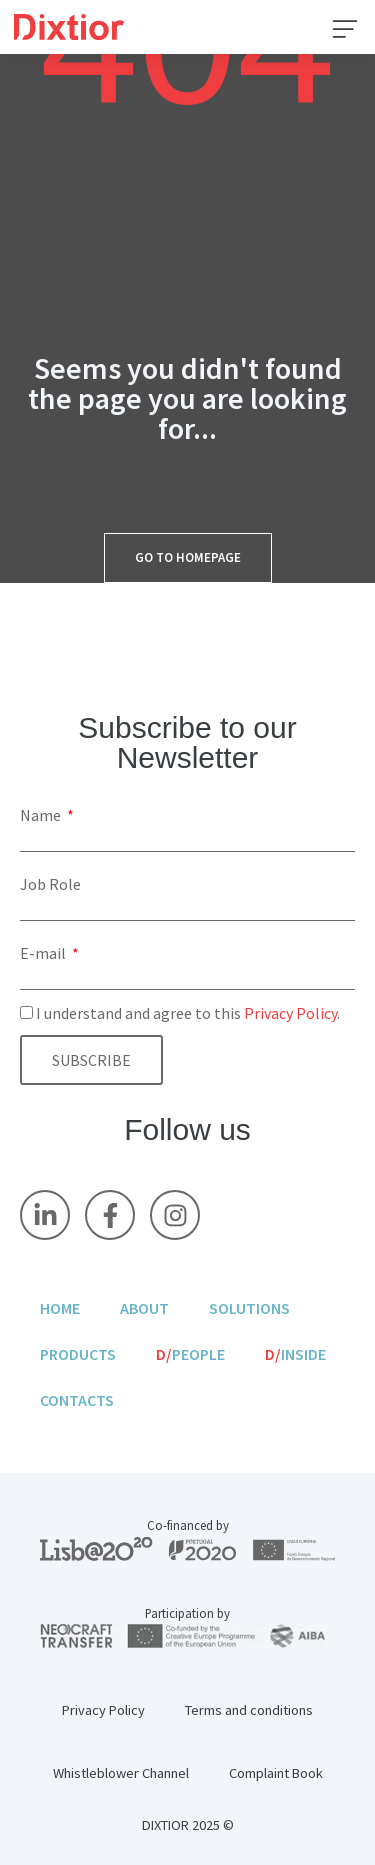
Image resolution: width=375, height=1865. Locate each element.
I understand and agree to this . (188, 1013)
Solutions (249, 1308)
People (190, 1354)
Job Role (50, 884)
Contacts (77, 1400)
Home (60, 1308)
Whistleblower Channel (121, 1773)
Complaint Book (276, 1773)
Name (42, 815)
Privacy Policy (290, 1013)
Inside (295, 1354)
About (144, 1308)
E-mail (44, 953)
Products (78, 1354)
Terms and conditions (249, 1710)
